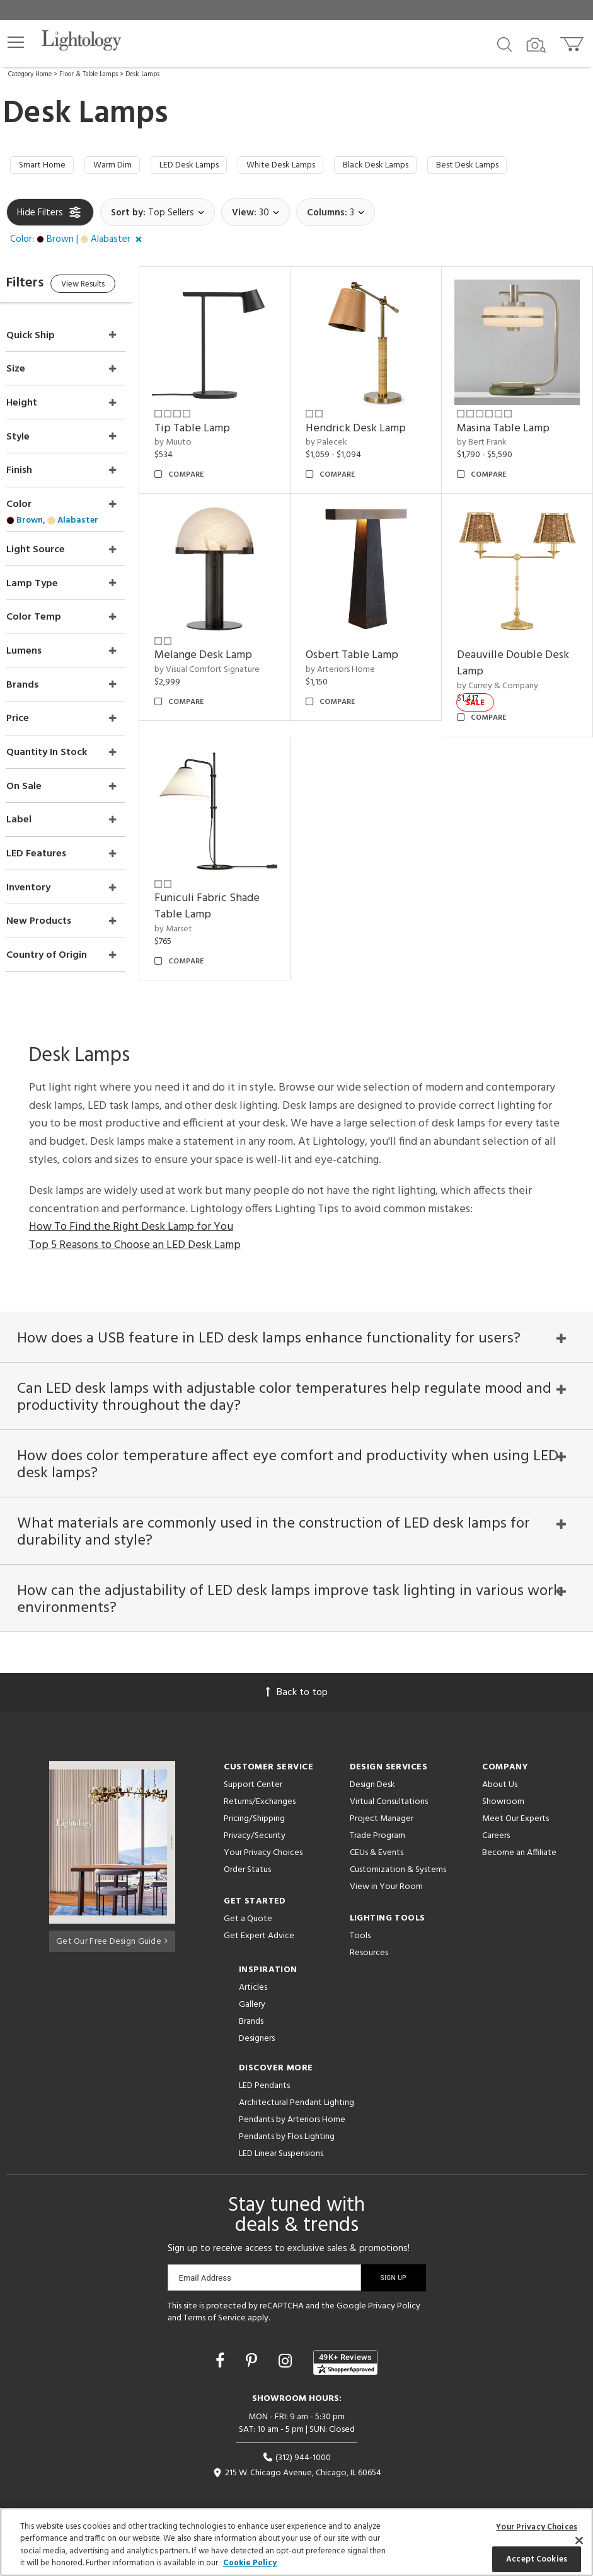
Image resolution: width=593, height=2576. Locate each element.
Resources (369, 1933)
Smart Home (46, 166)
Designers (257, 2019)
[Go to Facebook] (222, 2343)
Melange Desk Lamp (228, 641)
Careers (496, 1816)
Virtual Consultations (389, 1782)
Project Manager (381, 1799)
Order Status (247, 1850)
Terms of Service (214, 2299)
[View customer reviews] (345, 2343)
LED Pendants (264, 2066)
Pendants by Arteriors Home (292, 2100)
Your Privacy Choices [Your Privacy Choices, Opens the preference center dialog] (536, 2527)
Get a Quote (248, 1899)
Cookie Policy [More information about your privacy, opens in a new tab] (250, 2563)
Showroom (503, 1782)
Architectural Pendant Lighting (296, 2083)
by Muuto (198, 437)
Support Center (253, 1765)
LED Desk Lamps (209, 166)
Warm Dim (123, 166)
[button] (15, 42)
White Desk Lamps (312, 166)
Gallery (252, 1985)
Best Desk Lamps (521, 166)
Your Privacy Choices (263, 1834)
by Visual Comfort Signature (232, 656)
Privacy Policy (394, 2286)
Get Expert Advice (259, 1916)
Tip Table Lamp (217, 423)
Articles (253, 1968)
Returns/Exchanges (260, 1782)
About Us (499, 1765)
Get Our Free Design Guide (112, 1919)
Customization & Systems (398, 1850)
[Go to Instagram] (287, 2343)
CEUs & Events (376, 1833)
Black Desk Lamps (418, 166)
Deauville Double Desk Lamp (508, 649)
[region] (296, 2542)
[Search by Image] (536, 45)
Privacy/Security (254, 1816)
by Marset (198, 907)
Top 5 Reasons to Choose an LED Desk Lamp (135, 1214)
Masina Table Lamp (511, 423)
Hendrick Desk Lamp (373, 423)
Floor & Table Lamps (88, 74)
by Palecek (343, 437)
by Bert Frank (490, 437)
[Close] (579, 2540)
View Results (112, 288)
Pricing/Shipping (254, 1799)
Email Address (205, 2258)
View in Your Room (386, 1867)
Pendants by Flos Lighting (287, 2117)
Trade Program (377, 1816)
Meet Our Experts (515, 1799)
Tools (360, 1916)
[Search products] (504, 43)
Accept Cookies (536, 2558)
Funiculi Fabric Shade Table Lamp (232, 884)
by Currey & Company (505, 672)
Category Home (30, 74)
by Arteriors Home (357, 656)
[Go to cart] (573, 41)
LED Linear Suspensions (281, 2134)
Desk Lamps (142, 74)
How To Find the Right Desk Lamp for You (131, 1196)
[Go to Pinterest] (253, 2343)
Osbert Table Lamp (369, 641)
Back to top (297, 1673)
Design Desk (372, 1765)
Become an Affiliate (519, 1833)
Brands (251, 2002)
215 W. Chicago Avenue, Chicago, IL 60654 (296, 2453)
